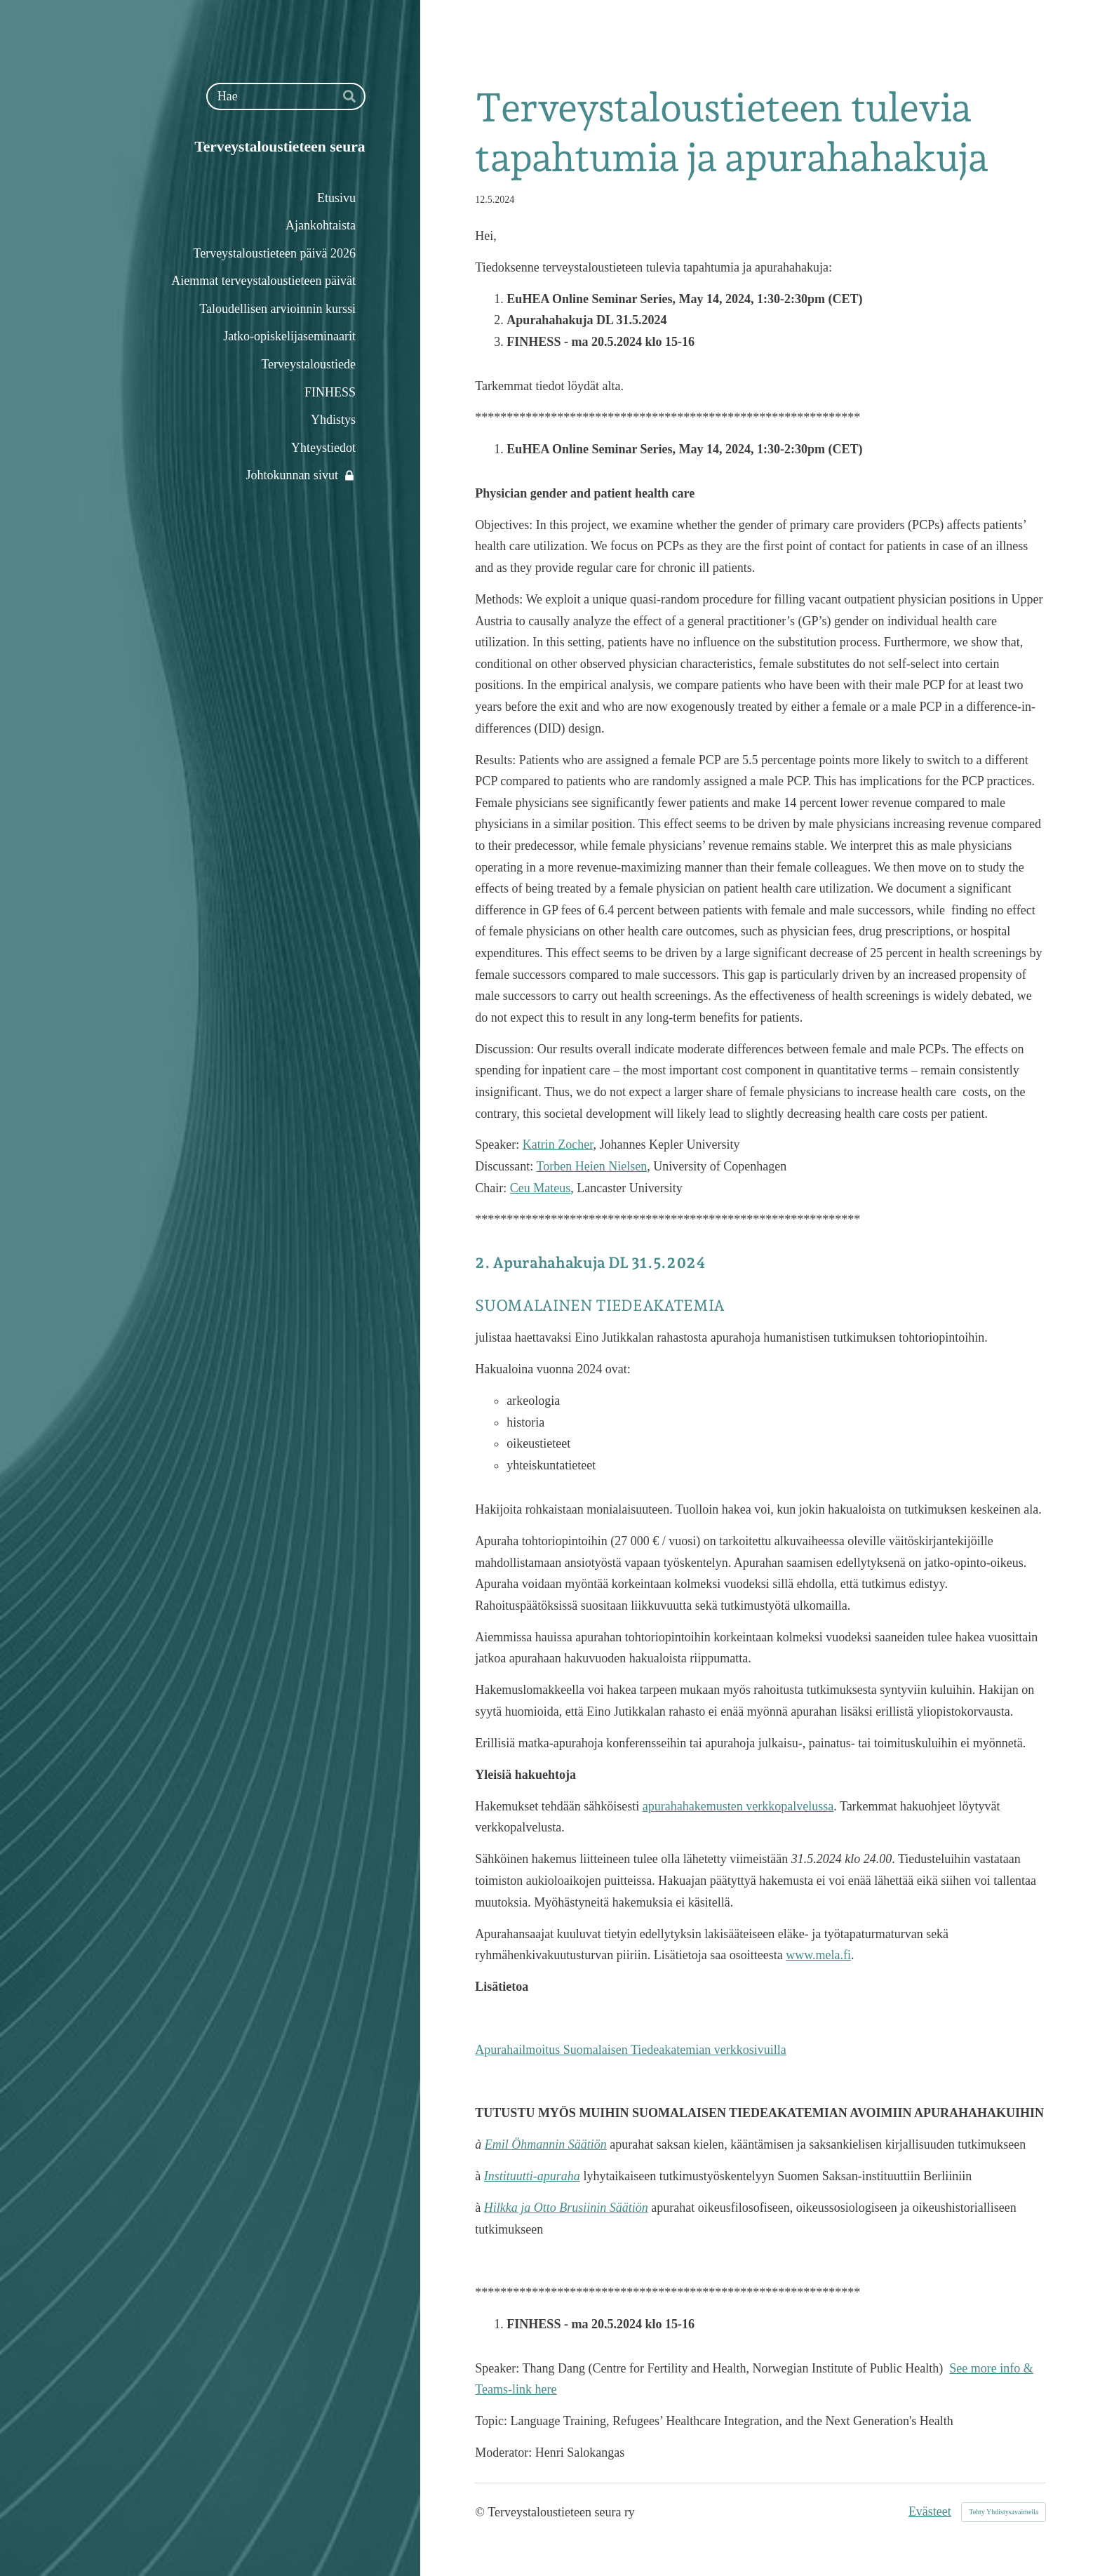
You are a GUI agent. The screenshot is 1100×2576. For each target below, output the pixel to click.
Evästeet (929, 2511)
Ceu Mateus (540, 1188)
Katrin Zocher (558, 1144)
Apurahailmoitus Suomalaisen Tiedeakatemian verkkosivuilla (630, 2050)
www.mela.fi (818, 1955)
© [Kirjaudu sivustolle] (481, 2512)
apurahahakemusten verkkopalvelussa (738, 1806)
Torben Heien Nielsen (592, 1166)
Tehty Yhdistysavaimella (1003, 2512)
